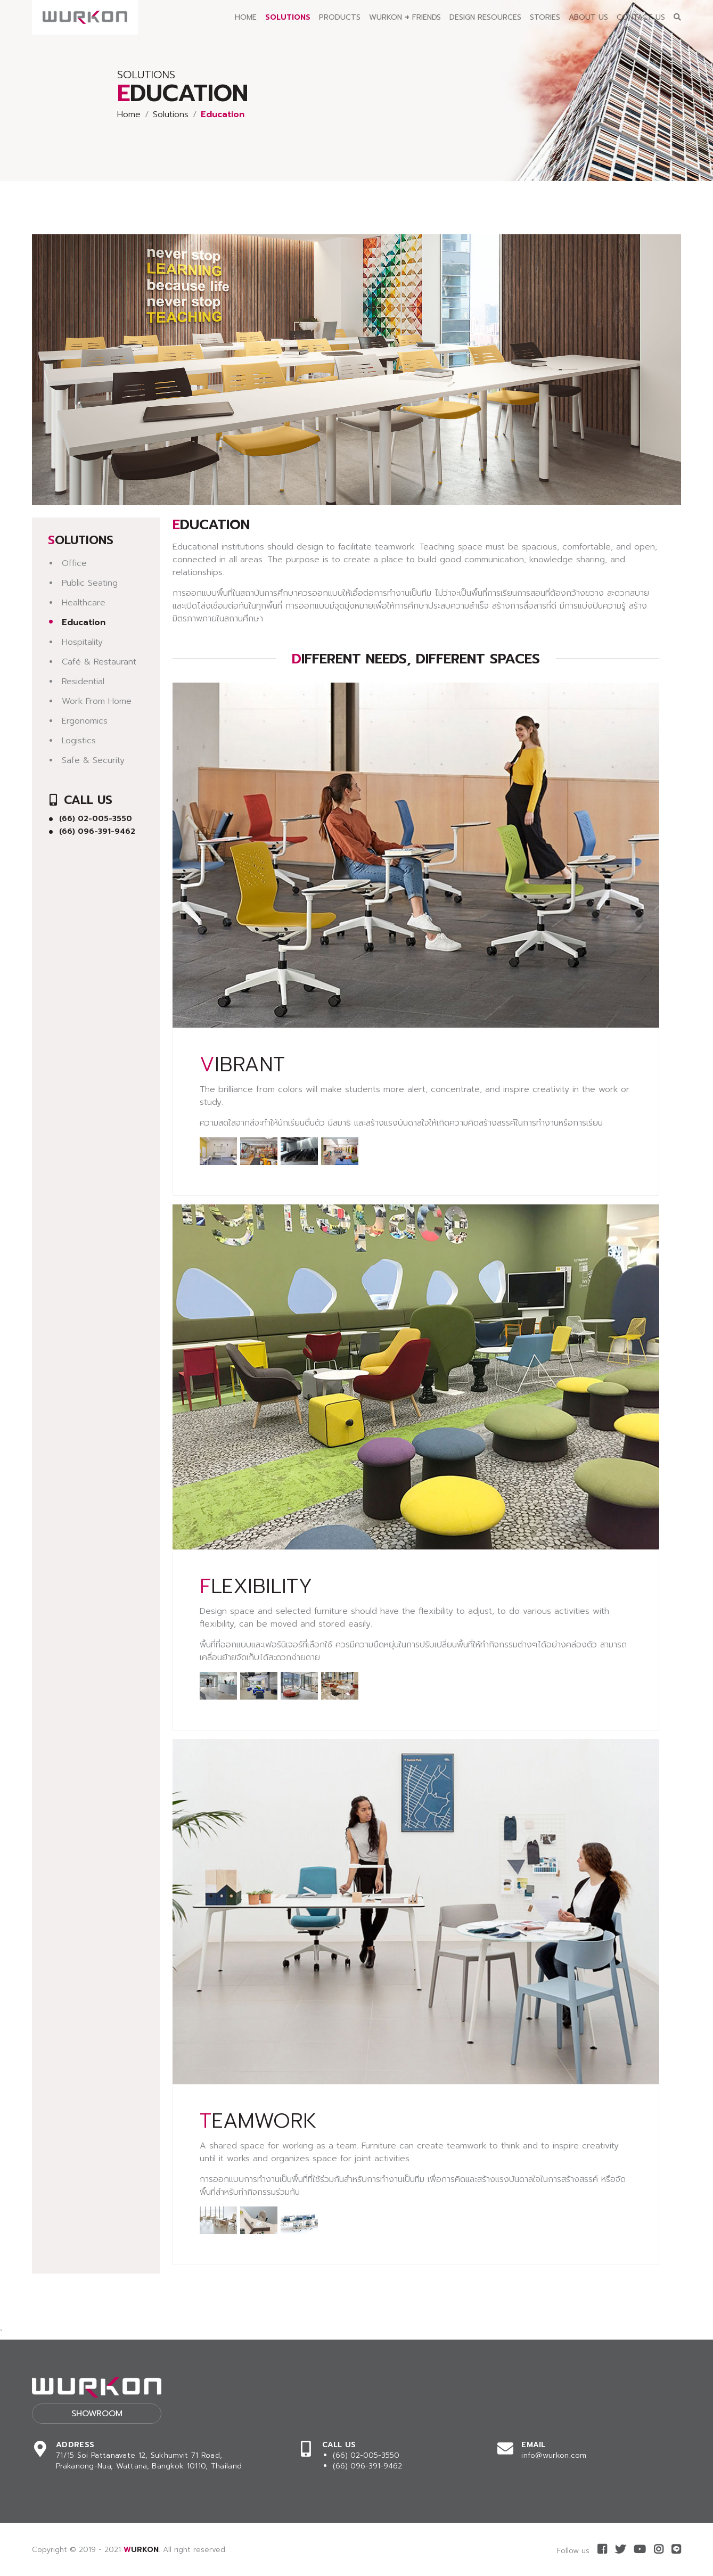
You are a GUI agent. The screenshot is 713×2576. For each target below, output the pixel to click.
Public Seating (90, 583)
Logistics (79, 740)
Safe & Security (93, 760)
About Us (588, 17)
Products (339, 17)
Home (246, 17)
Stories (545, 17)
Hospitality (82, 642)
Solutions (287, 17)
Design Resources (485, 17)
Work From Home (97, 701)
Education (83, 622)
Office (74, 563)
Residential (83, 681)
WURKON (141, 2549)
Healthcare (83, 602)
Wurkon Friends (405, 17)
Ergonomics (85, 721)
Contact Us (641, 17)
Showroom (96, 2413)
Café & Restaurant (99, 661)
